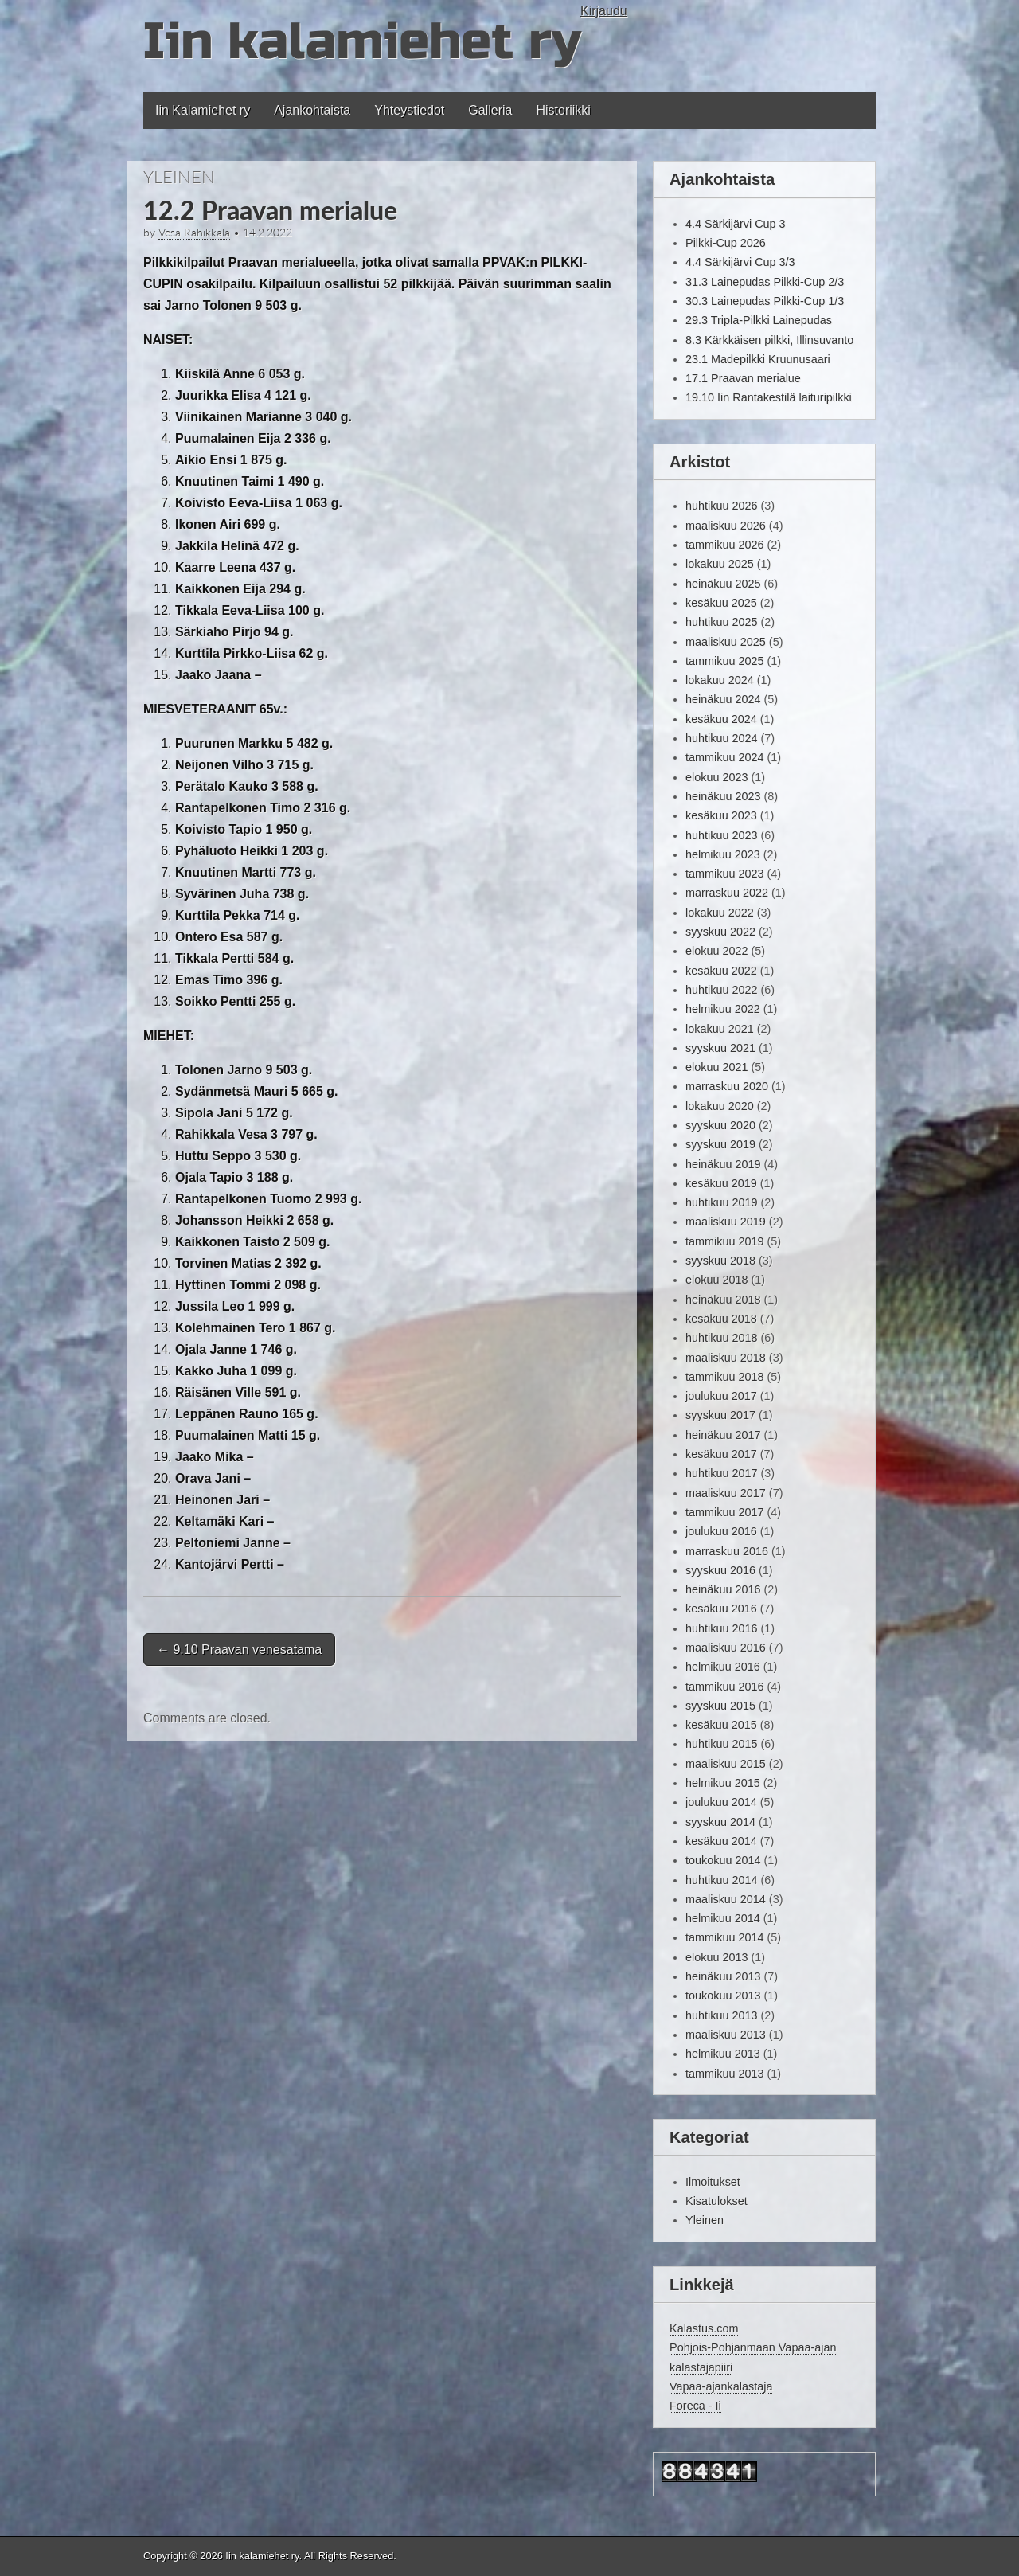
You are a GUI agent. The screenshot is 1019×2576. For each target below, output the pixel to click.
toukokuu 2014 (722, 1860)
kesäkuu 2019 (721, 1183)
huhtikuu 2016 (721, 1628)
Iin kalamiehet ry (361, 41)
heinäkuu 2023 (722, 796)
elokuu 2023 (716, 777)
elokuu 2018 (716, 1279)
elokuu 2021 (716, 1067)
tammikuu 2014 (724, 1937)
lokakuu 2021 (719, 1028)
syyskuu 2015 (720, 1705)
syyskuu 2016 (720, 1570)
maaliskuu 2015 (725, 1763)
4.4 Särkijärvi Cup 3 (735, 223)
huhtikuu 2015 (721, 1744)
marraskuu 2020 (726, 1086)
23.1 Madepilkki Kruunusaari (757, 359)
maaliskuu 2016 (725, 1647)
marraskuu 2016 (726, 1551)
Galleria (490, 110)
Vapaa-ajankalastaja (721, 2386)
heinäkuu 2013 (722, 1976)
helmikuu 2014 (722, 1918)
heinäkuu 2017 (722, 1435)
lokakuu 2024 (719, 680)
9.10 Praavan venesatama (239, 1649)
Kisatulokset (716, 2201)
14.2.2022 (267, 232)
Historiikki (563, 110)
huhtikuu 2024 (721, 738)
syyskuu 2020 (720, 1125)
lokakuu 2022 (719, 912)
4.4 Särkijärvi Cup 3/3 (740, 262)
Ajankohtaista (312, 110)
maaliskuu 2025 (725, 641)
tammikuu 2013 (724, 2073)
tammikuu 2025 (724, 661)
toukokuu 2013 (722, 1995)
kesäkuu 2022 (721, 970)
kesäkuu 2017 (721, 1454)
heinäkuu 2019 (722, 1164)
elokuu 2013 (716, 1957)
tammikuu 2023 (724, 873)
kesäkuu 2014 (721, 1841)
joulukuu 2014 (721, 1802)
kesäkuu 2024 (721, 719)
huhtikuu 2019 (721, 1202)
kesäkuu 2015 (721, 1724)
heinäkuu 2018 (722, 1299)
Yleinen (179, 176)
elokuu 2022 (716, 950)
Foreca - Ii (695, 2405)
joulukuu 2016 (721, 1531)
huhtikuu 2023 (721, 835)
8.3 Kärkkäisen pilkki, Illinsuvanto (769, 340)
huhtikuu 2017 (721, 1473)
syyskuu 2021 (720, 1048)
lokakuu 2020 (719, 1106)
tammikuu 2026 (724, 544)
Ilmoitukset (712, 2181)
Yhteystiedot (409, 110)
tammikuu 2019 (724, 1241)
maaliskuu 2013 (725, 2034)
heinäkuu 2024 (722, 699)
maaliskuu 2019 (725, 1221)
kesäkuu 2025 (721, 602)
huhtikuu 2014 (721, 1880)
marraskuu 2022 (726, 892)
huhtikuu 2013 (721, 2015)
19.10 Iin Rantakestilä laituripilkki (768, 397)
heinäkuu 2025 (722, 583)
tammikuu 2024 (724, 757)
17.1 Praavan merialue (743, 378)
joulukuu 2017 (721, 1396)
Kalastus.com (704, 2328)
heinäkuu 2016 (722, 1589)
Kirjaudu (603, 11)
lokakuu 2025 (719, 563)
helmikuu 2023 (722, 854)
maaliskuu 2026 (725, 525)
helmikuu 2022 (722, 1009)
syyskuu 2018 (720, 1260)
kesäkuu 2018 (721, 1318)
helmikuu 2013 (722, 2053)
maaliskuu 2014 (725, 1899)
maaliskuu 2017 (725, 1493)
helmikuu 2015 (722, 1783)
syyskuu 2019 (720, 1144)
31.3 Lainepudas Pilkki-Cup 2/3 (764, 282)
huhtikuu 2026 (721, 505)
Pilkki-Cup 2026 (725, 242)
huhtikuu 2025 (721, 622)
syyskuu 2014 (720, 1822)
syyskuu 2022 (720, 931)
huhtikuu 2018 (721, 1337)
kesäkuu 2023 (721, 815)
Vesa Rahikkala (194, 232)
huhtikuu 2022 (721, 989)
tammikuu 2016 (724, 1686)
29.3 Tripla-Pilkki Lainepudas (758, 320)
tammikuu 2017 (724, 1512)
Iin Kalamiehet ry (202, 110)
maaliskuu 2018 (725, 1357)
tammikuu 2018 (724, 1376)
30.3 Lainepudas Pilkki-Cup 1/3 (764, 301)
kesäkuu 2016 (721, 1608)
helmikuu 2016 (722, 1666)
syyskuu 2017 (720, 1415)
